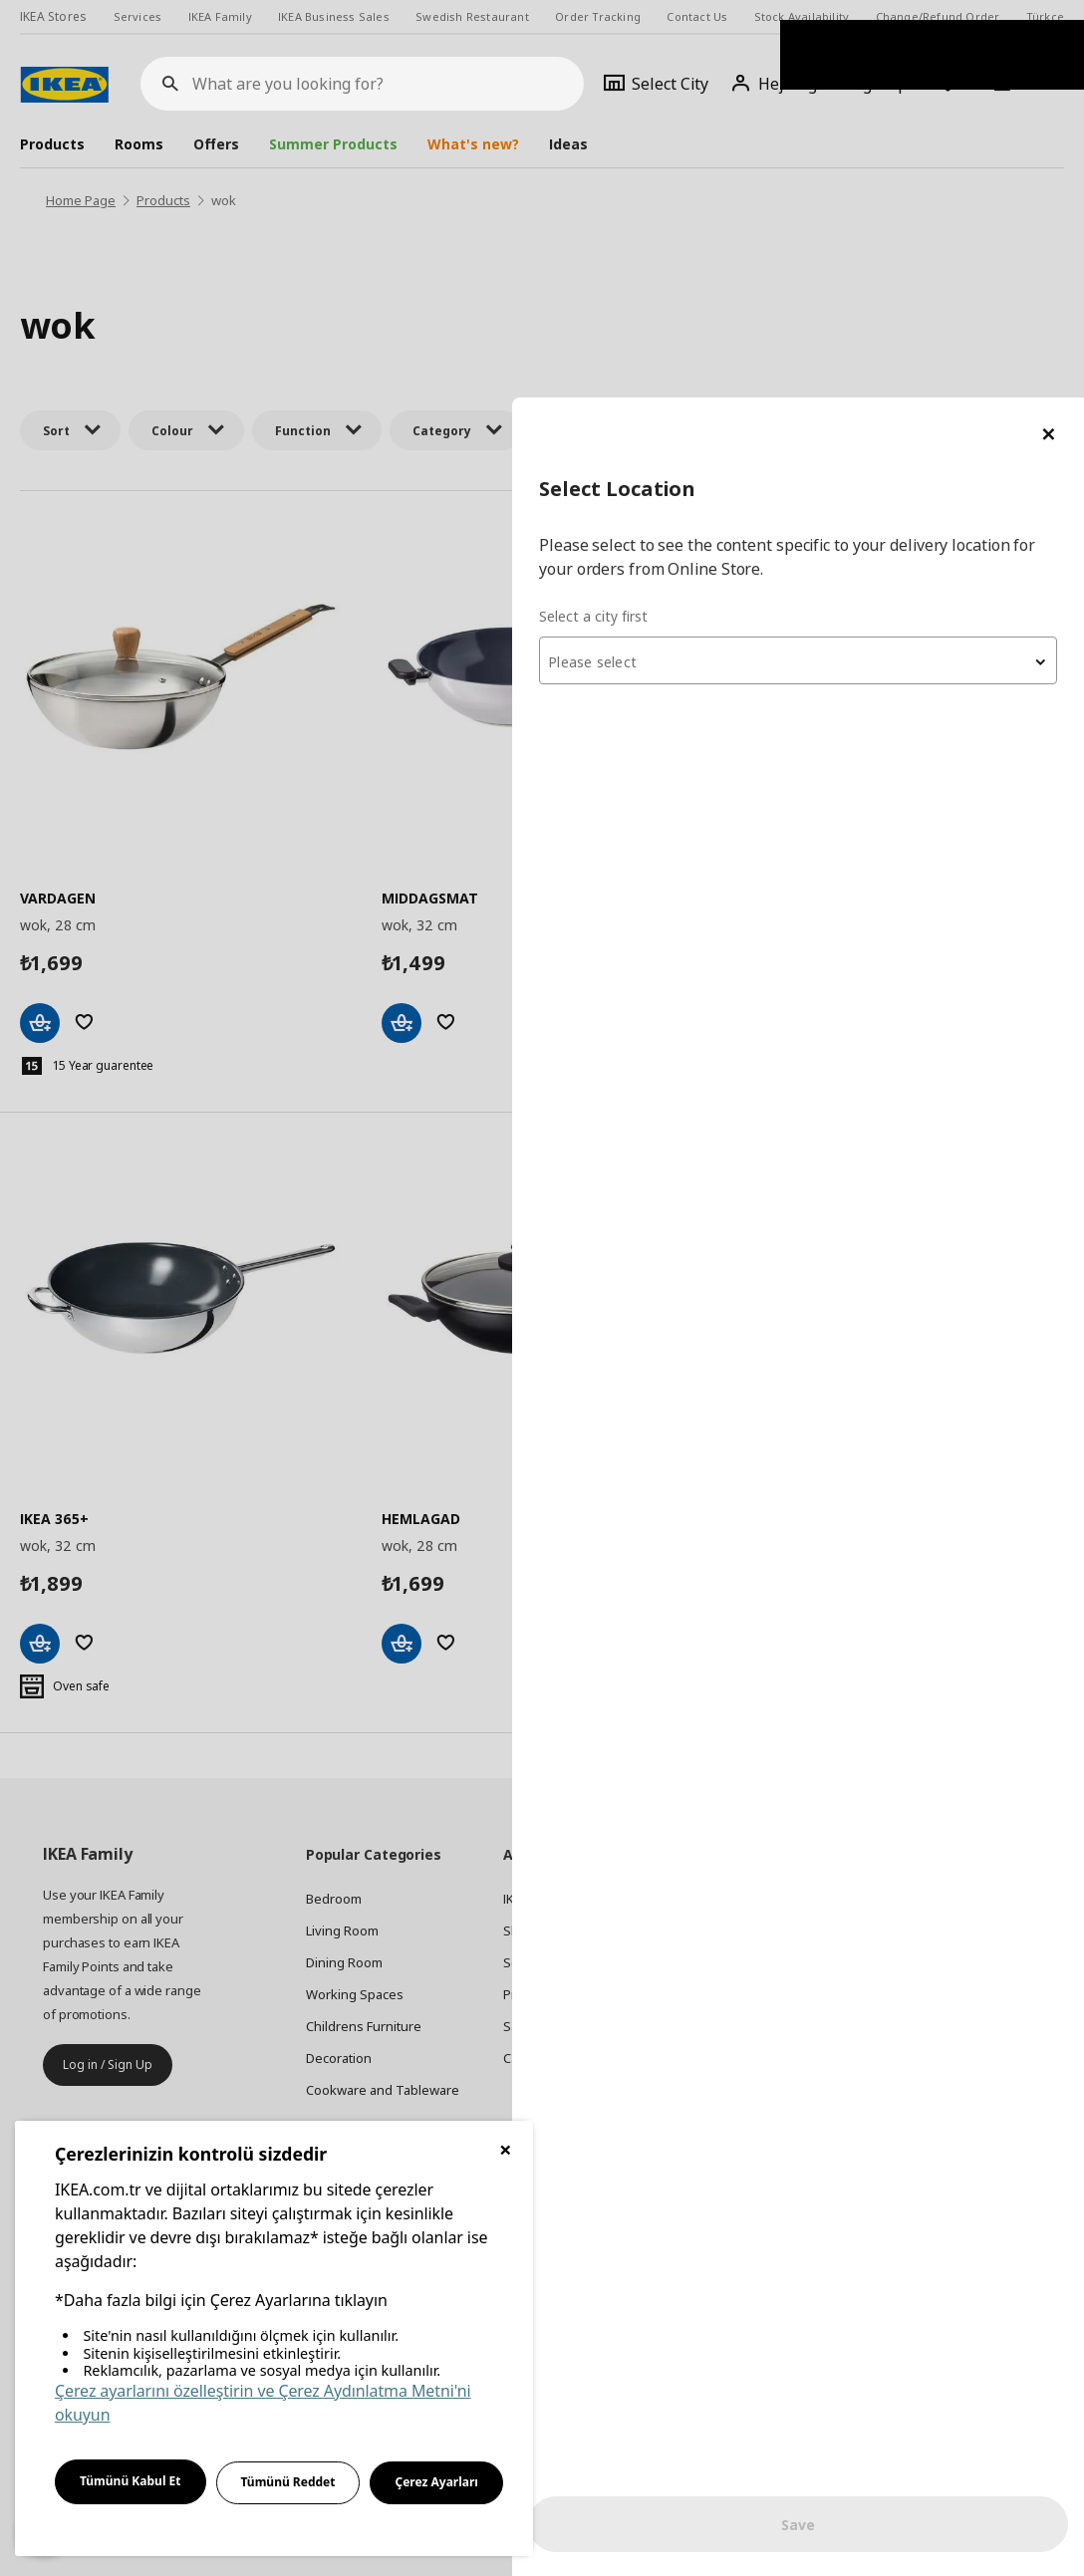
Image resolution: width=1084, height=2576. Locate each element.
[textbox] (845, 265)
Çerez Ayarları (436, 2481)
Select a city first (687, 218)
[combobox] (845, 263)
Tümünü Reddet (288, 2481)
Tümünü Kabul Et (130, 2480)
